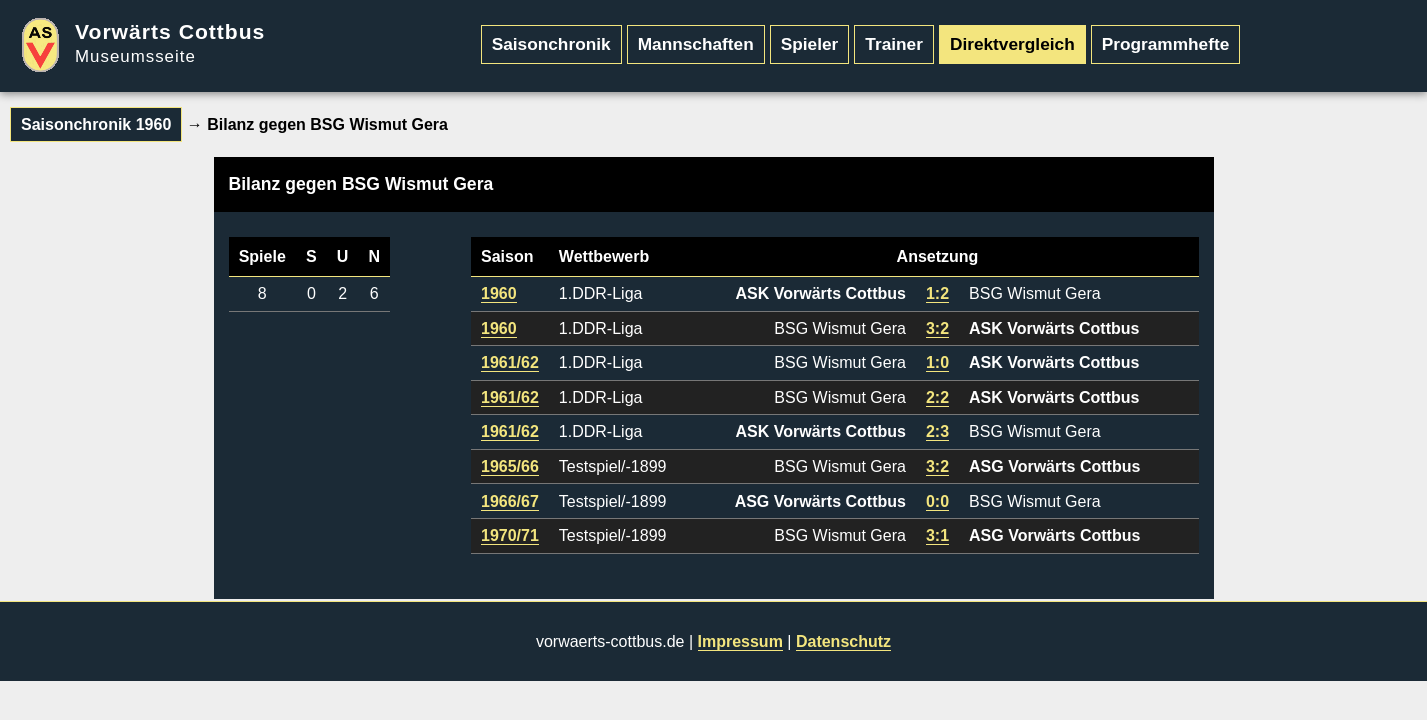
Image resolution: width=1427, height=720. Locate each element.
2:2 (937, 397)
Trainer (894, 44)
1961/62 (510, 362)
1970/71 (510, 535)
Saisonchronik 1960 (96, 124)
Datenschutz (843, 641)
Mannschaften (696, 44)
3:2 (937, 328)
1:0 (937, 362)
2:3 (937, 431)
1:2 (937, 293)
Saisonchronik (551, 44)
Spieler (810, 44)
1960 (499, 293)
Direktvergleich (1012, 44)
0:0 (937, 501)
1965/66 (510, 466)
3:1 (937, 535)
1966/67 (510, 501)
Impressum (740, 641)
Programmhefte (1166, 44)
